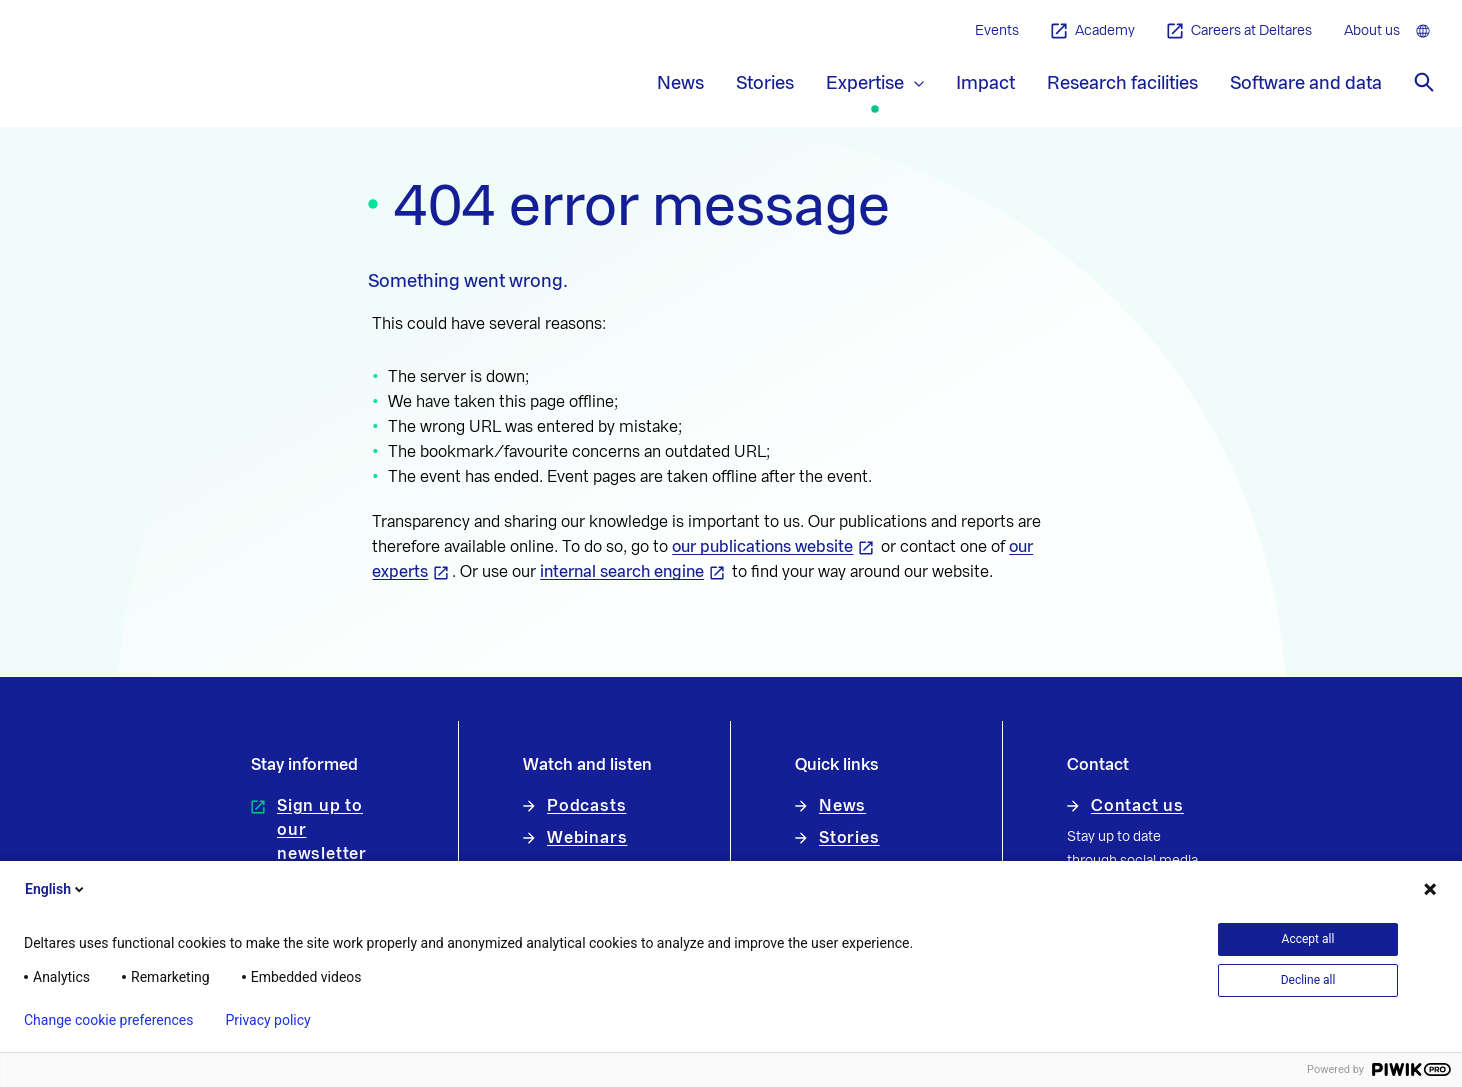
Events (997, 31)
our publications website (762, 547)
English (56, 889)
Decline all (1308, 980)
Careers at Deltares (1239, 31)
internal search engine (622, 572)
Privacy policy (267, 1020)
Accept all (1308, 939)
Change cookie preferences (108, 1020)
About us (1372, 31)
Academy (1093, 31)
